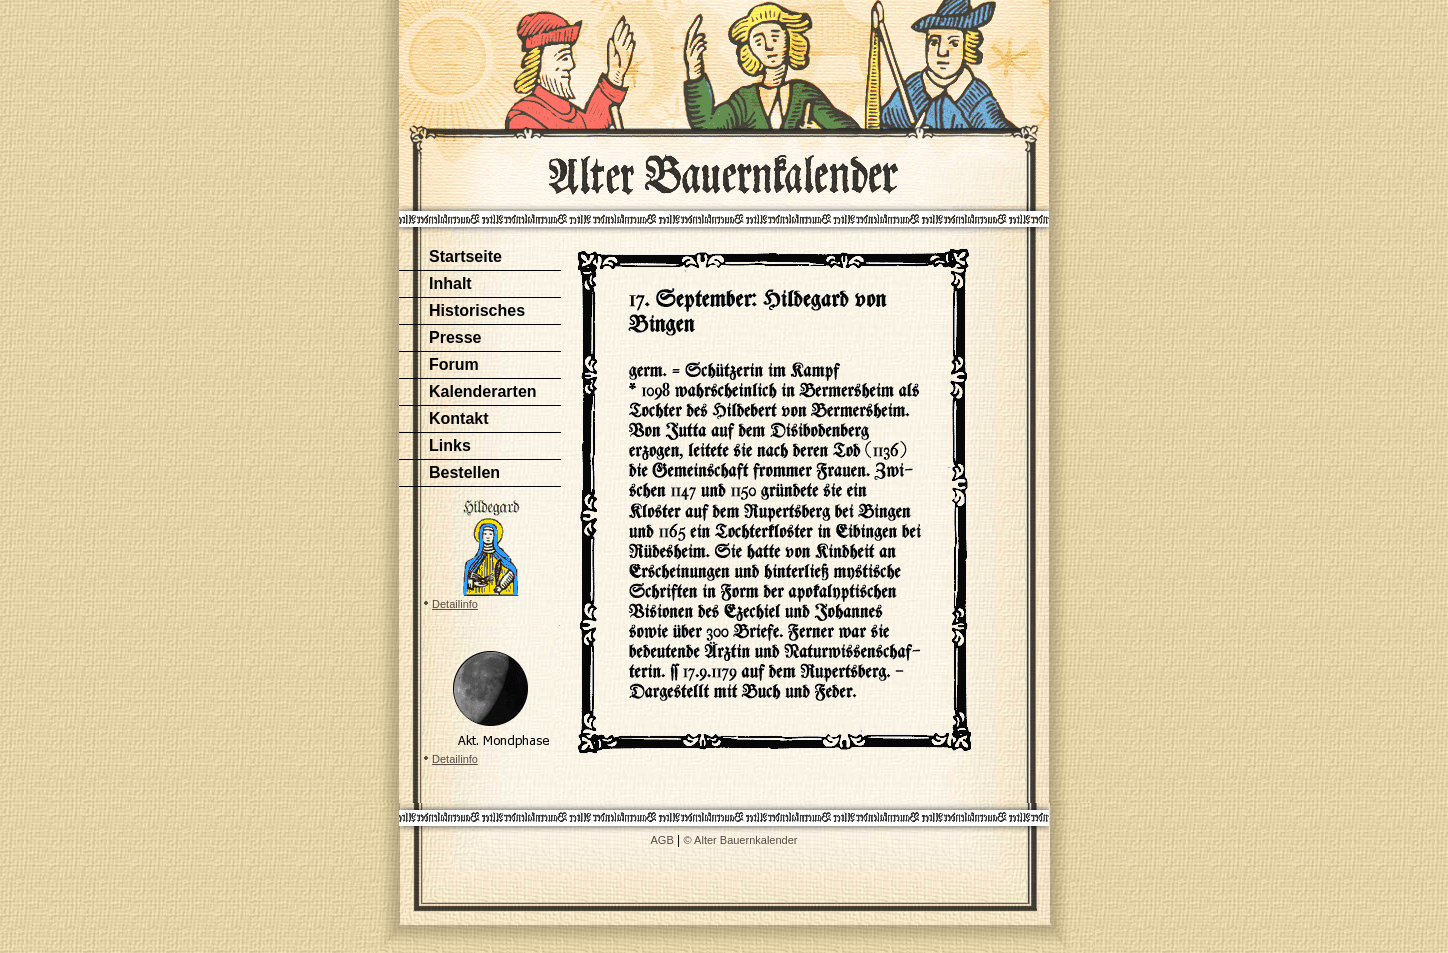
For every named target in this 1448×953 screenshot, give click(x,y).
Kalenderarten (483, 391)
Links (450, 445)
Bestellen (464, 472)
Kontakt (459, 418)
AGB (662, 840)
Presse (455, 337)
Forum (454, 364)
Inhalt (450, 283)
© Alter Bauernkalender (741, 840)
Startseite (465, 256)
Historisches (477, 310)
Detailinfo (455, 604)
